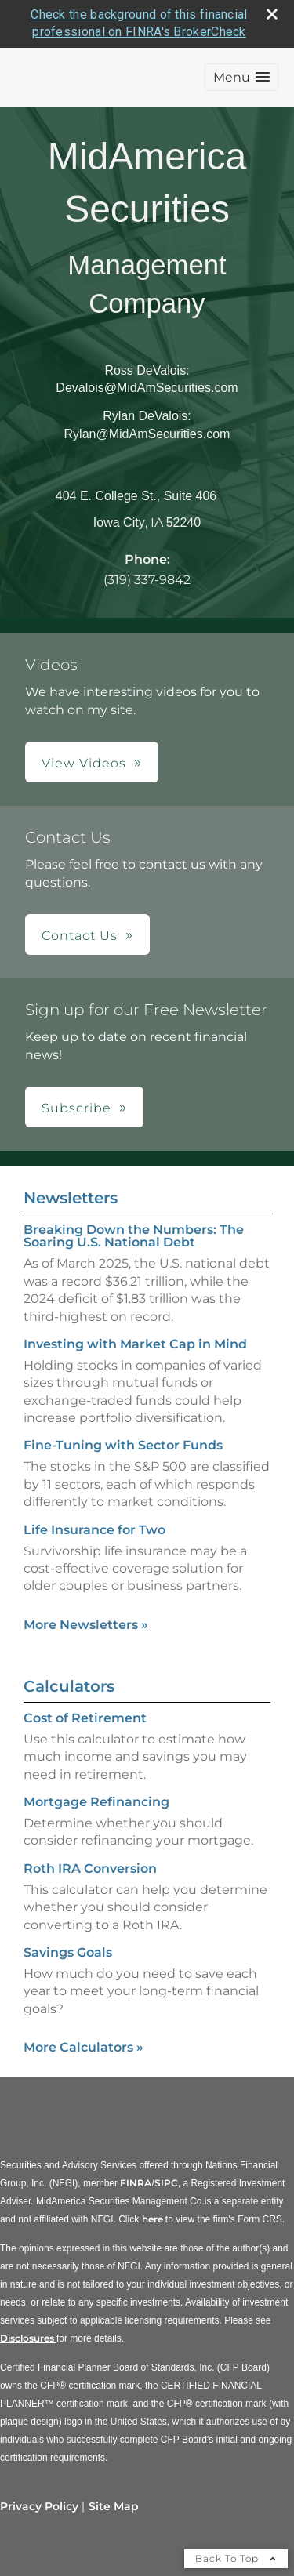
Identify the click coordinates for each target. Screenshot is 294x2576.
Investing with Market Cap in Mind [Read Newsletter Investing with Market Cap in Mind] (135, 1344)
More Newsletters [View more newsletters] (86, 1624)
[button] (241, 77)
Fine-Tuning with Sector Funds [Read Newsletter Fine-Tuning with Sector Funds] (123, 1445)
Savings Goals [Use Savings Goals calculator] (68, 1952)
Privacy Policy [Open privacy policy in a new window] (39, 2506)
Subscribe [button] (76, 1108)
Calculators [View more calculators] (69, 1686)
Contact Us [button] (80, 935)
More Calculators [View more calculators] (83, 2047)
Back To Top (236, 2558)
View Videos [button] (84, 763)
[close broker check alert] (272, 14)
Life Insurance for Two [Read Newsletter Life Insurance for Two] (94, 1529)
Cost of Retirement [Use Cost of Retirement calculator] (85, 1718)
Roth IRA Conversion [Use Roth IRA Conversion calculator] (90, 1868)
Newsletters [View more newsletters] (71, 1197)
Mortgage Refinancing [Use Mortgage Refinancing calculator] (96, 1801)
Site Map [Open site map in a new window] (114, 2506)
